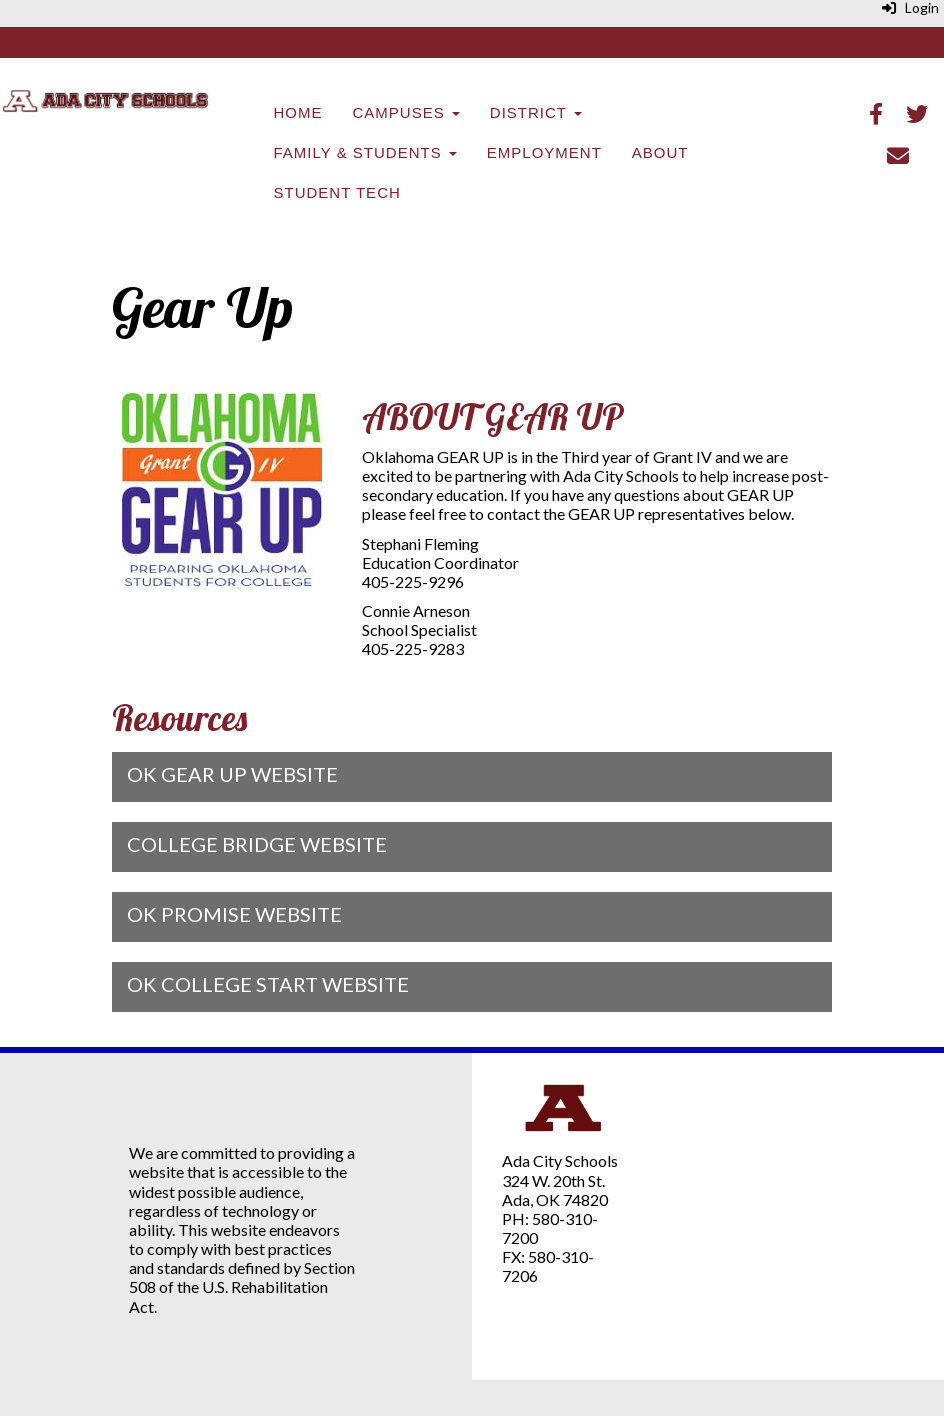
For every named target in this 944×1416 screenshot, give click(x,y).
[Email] (898, 157)
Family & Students (365, 152)
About (660, 152)
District (536, 112)
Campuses (406, 112)
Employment (544, 152)
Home (298, 112)
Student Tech (337, 192)
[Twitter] (917, 115)
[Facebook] (876, 115)
